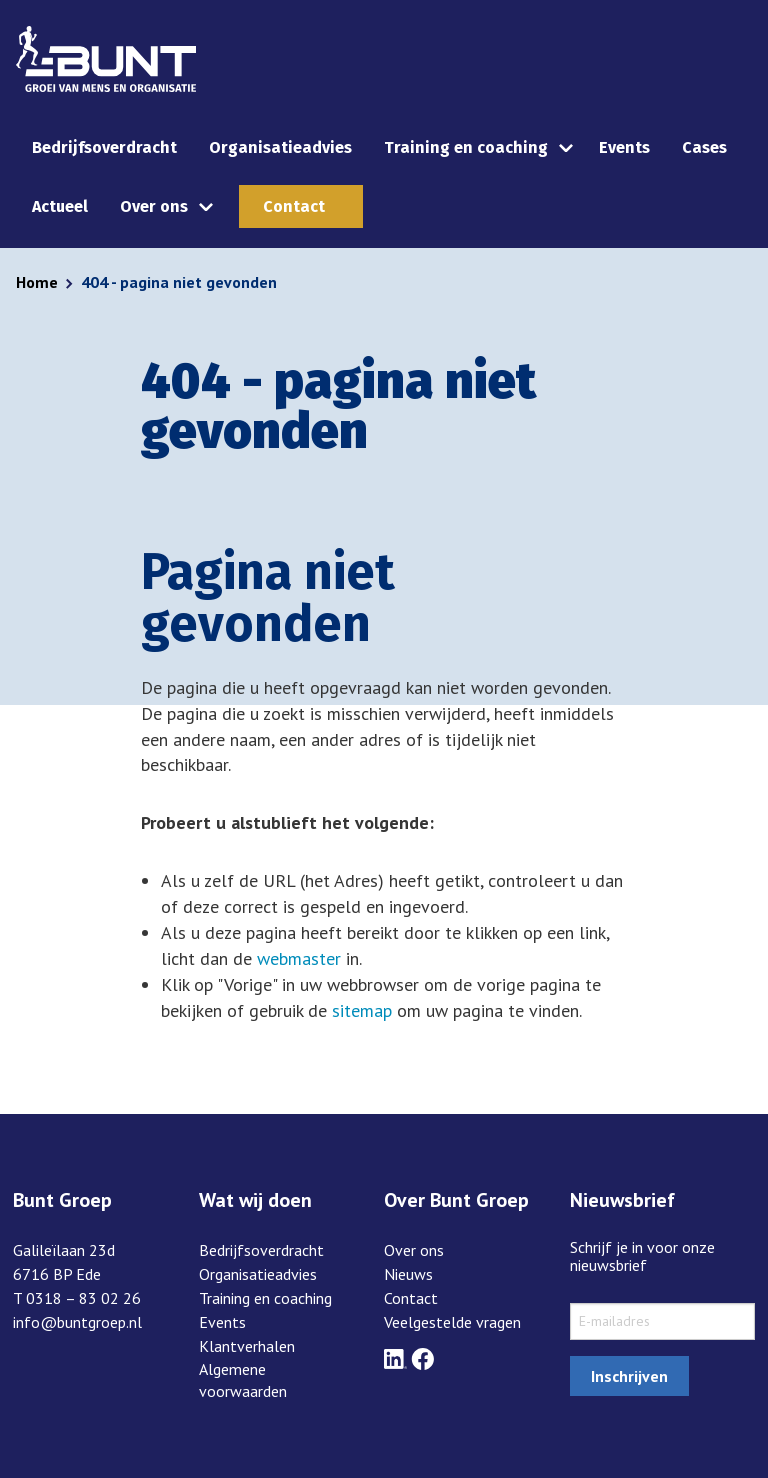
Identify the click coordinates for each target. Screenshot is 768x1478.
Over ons (154, 206)
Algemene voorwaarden (243, 1380)
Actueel (60, 206)
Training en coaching (466, 147)
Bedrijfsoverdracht (104, 147)
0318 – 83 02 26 (83, 1298)
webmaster (299, 958)
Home (37, 282)
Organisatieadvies (280, 147)
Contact (294, 206)
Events (624, 147)
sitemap (362, 1010)
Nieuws (408, 1274)
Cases (704, 147)
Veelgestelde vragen (452, 1322)
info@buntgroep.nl (77, 1322)
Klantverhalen (247, 1346)
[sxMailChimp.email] (663, 1321)
